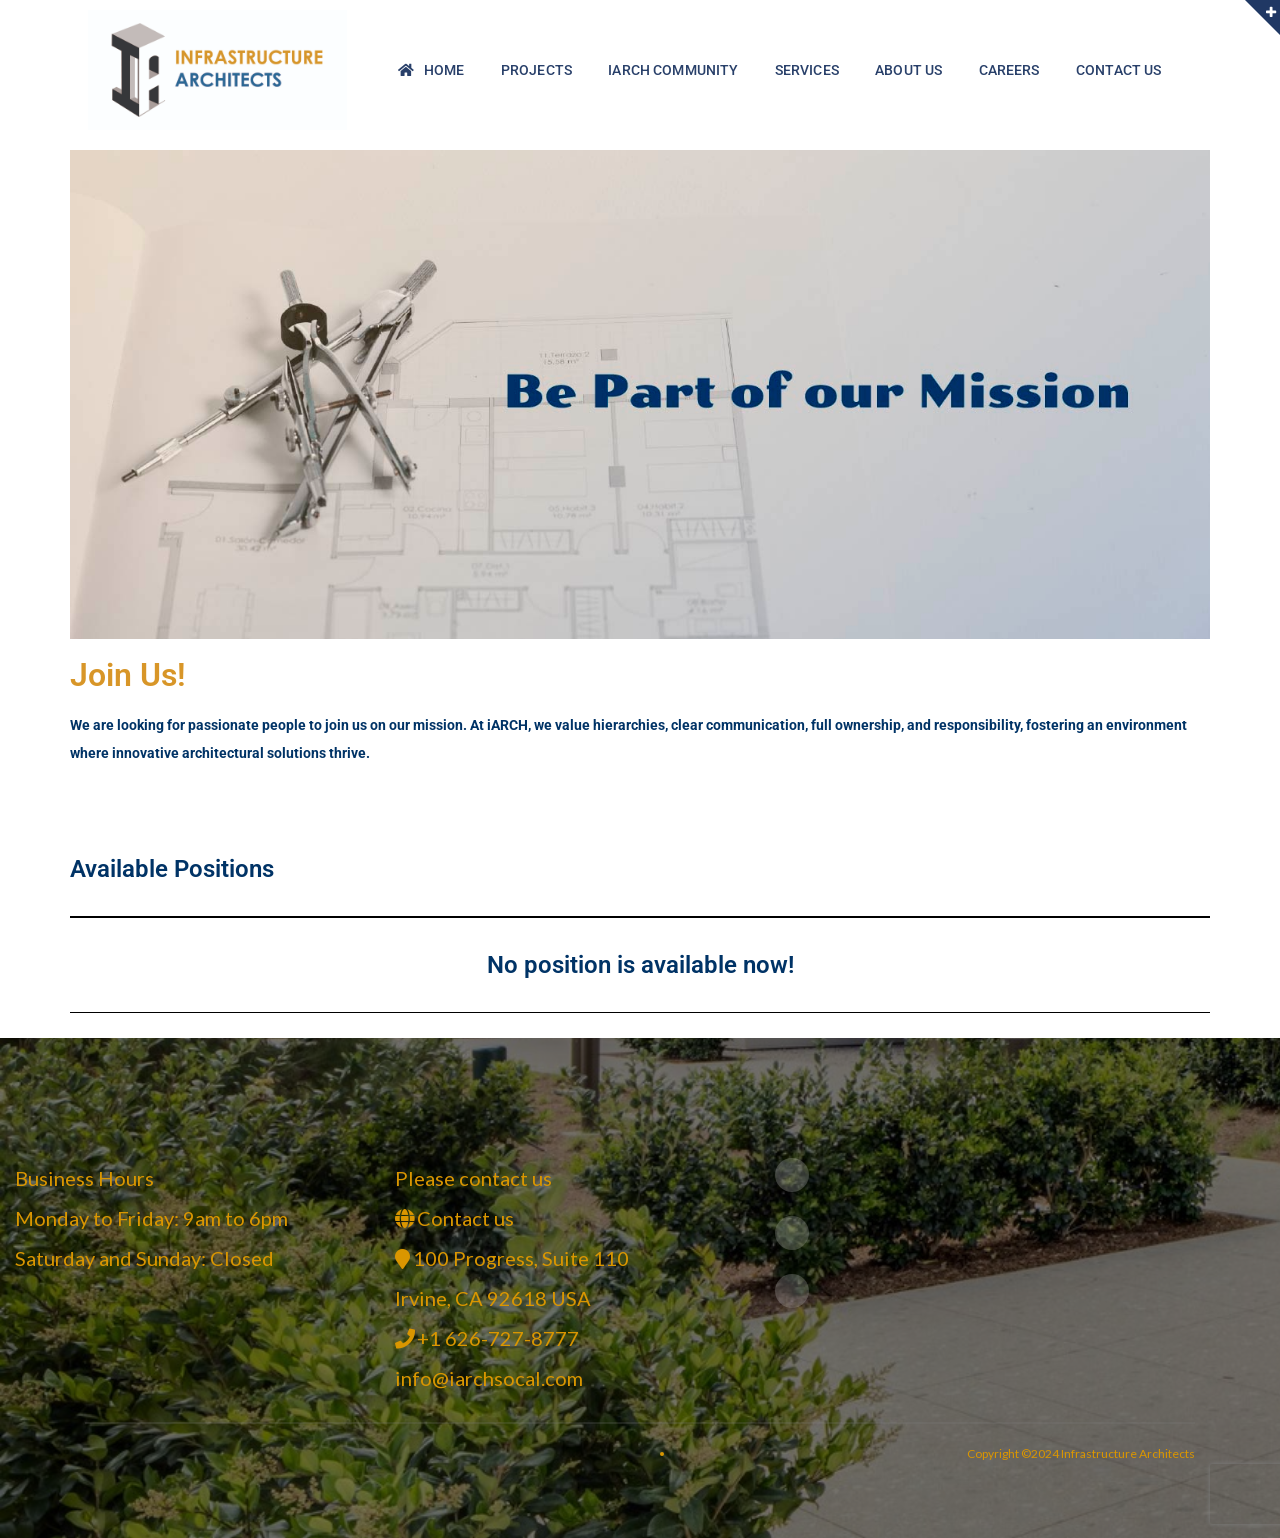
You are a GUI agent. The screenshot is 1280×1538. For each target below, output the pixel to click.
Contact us (465, 1218)
